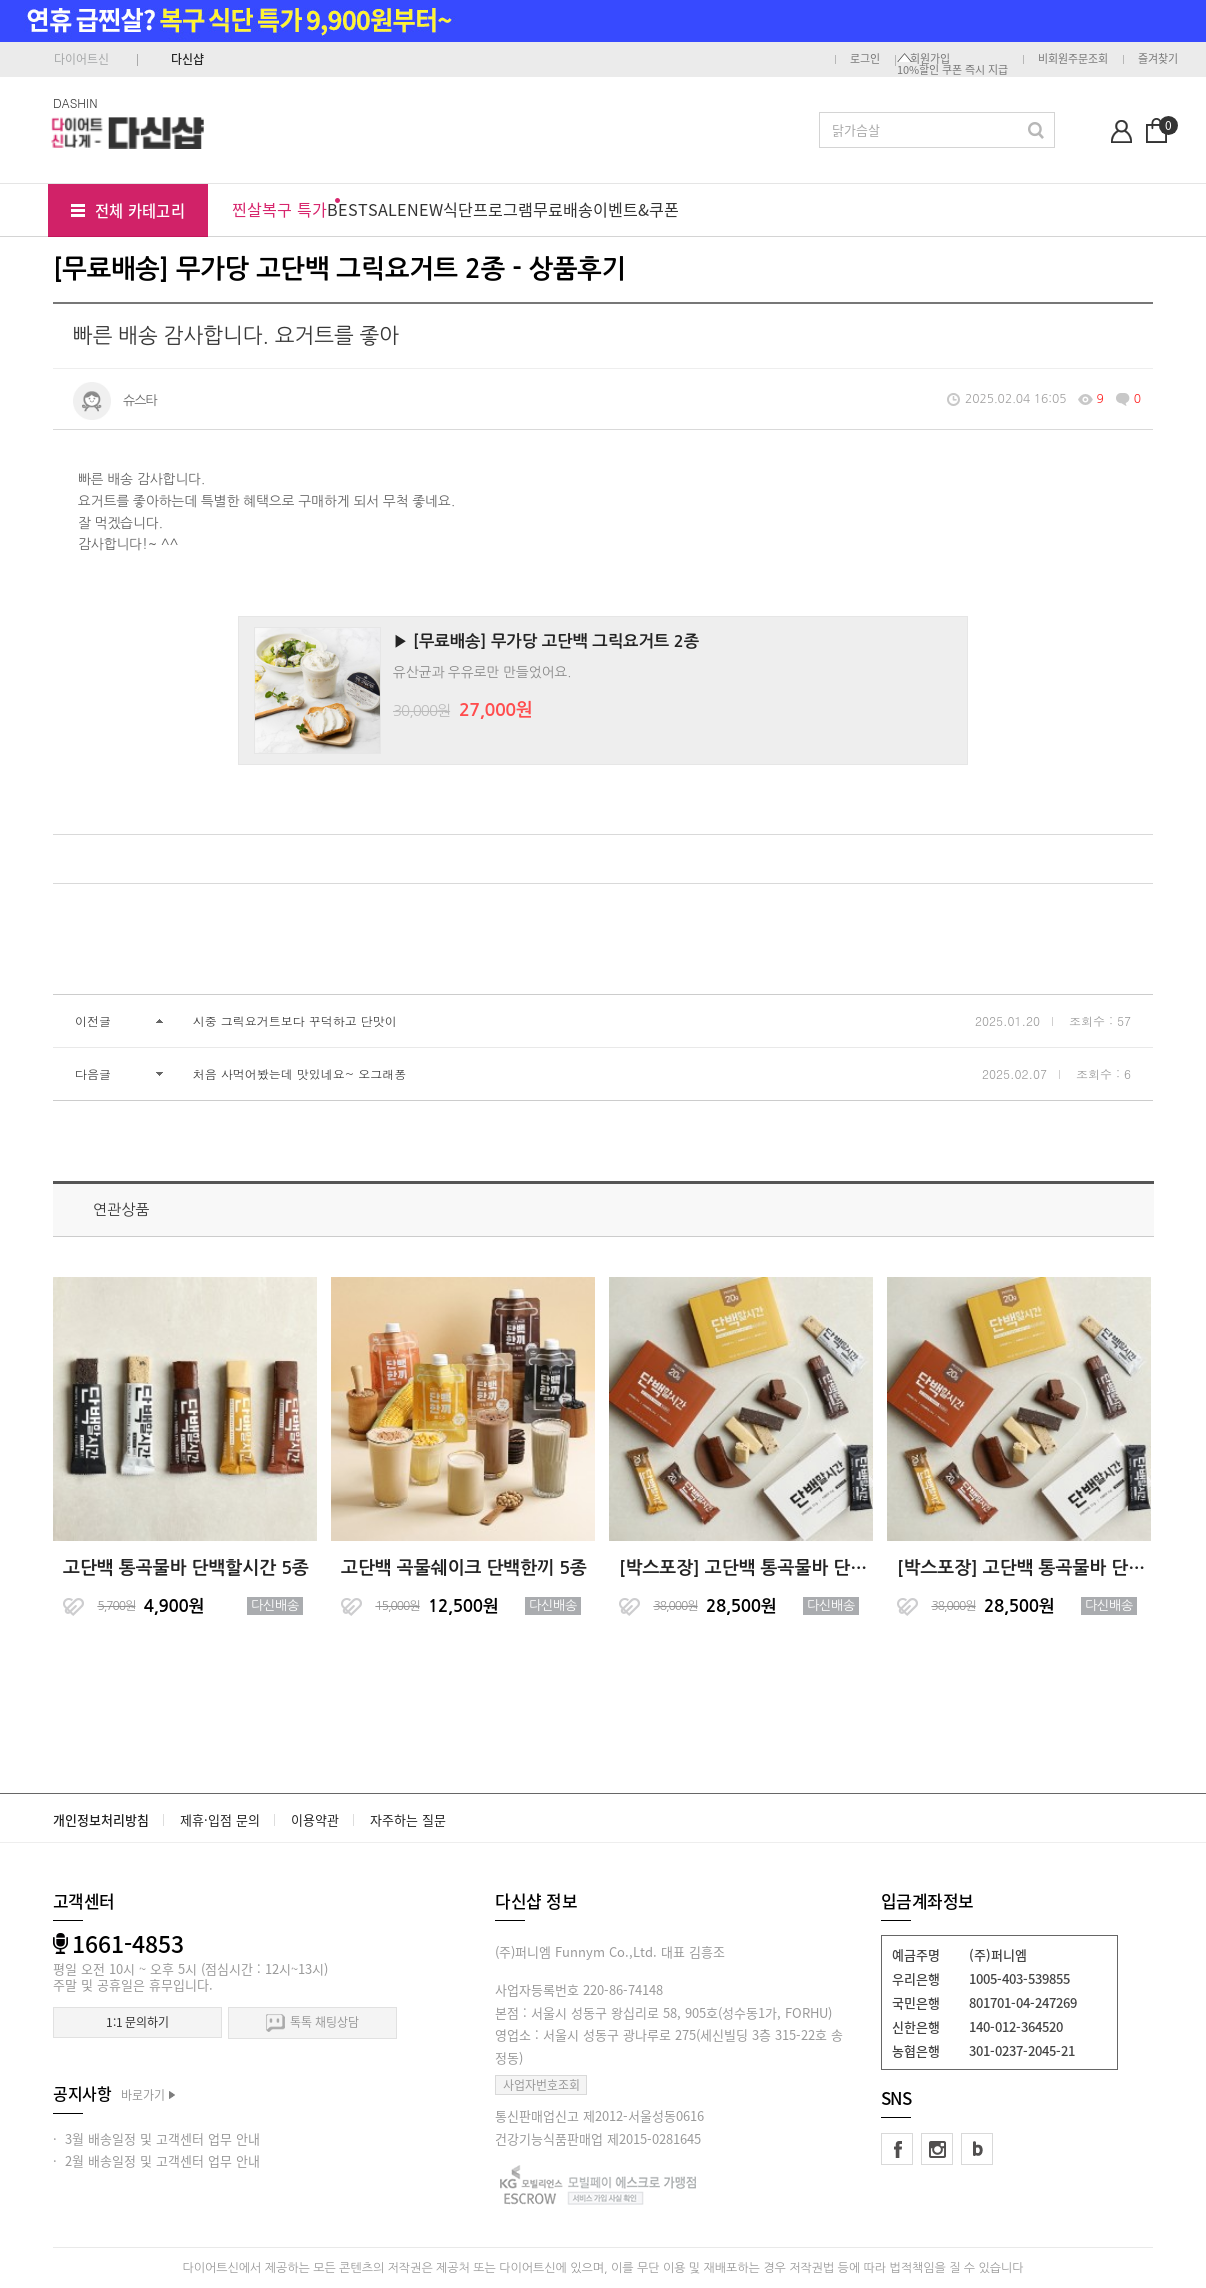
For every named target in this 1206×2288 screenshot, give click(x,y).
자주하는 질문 (408, 1819)
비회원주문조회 (1073, 58)
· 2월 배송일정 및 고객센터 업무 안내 (156, 2160)
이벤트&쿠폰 (636, 209)
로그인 (865, 58)
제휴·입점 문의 (220, 1819)
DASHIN (75, 102)
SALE (387, 209)
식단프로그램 (488, 209)
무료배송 (563, 209)
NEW (425, 209)
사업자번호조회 (541, 2085)
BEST (347, 209)
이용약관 (315, 1819)
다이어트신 (81, 59)
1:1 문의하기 (137, 2022)
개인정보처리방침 (101, 1819)
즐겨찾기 (1158, 58)
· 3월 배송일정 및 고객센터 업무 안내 (156, 2138)
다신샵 (187, 59)
